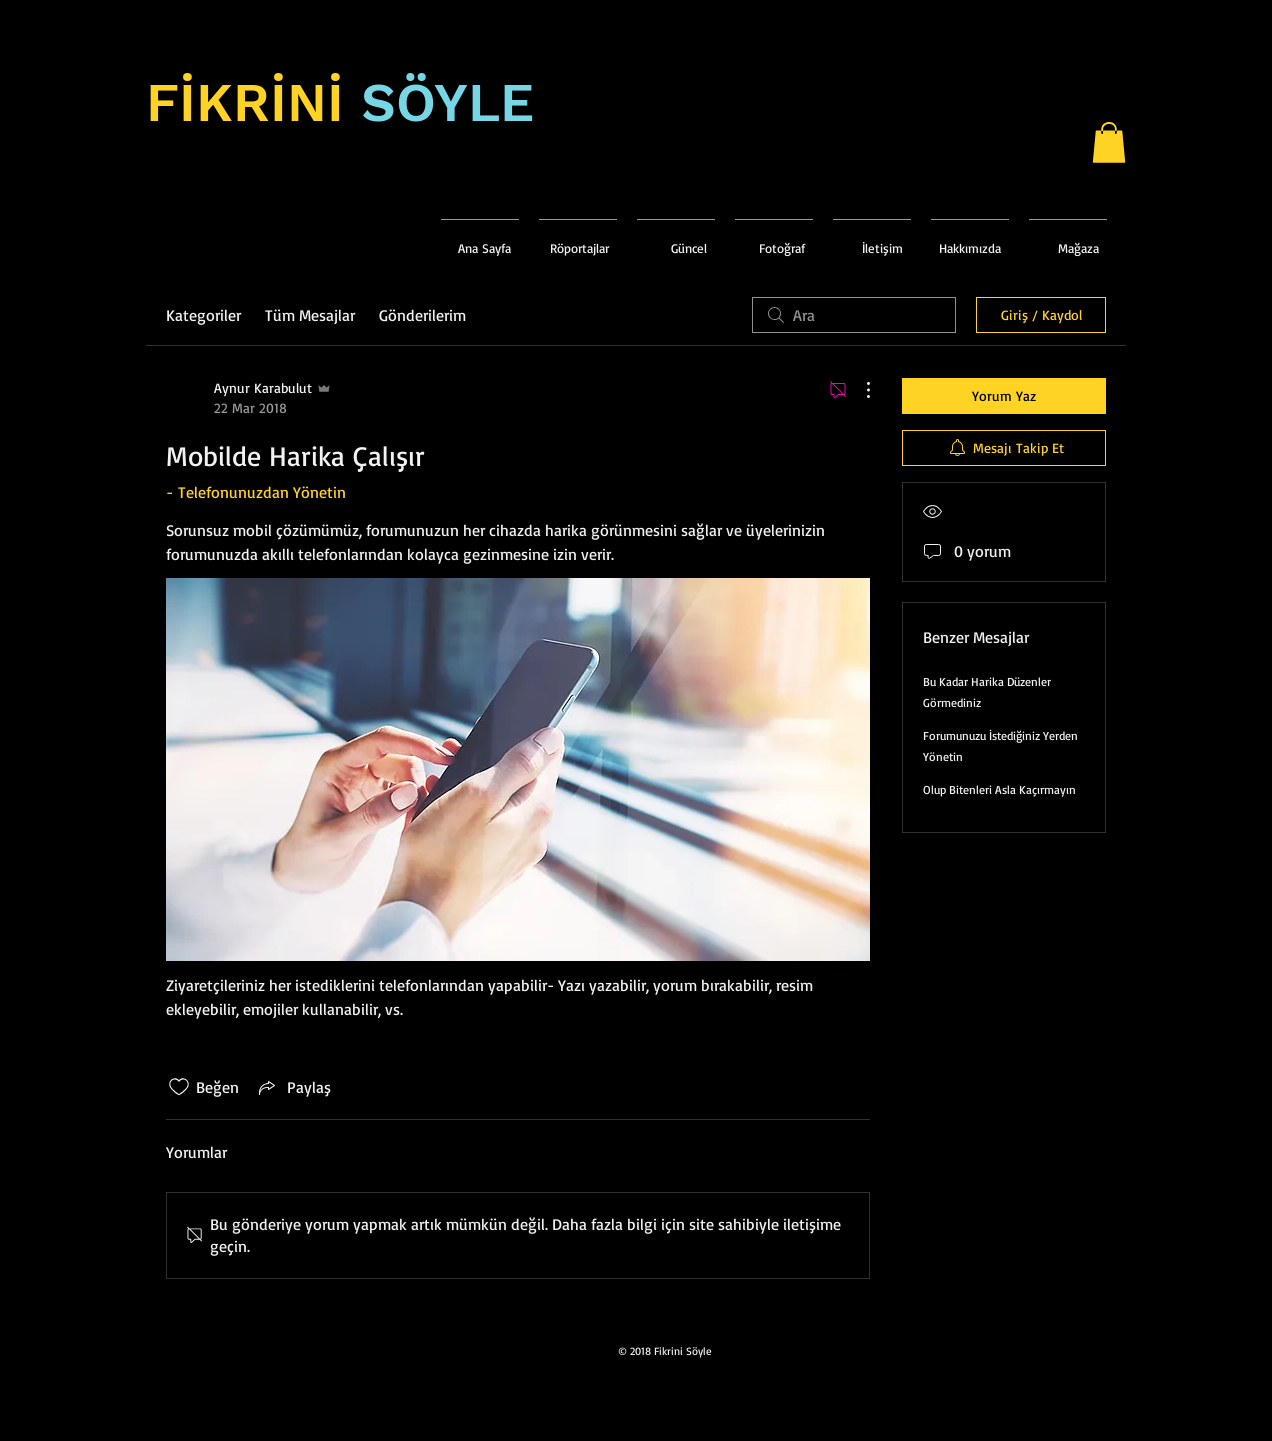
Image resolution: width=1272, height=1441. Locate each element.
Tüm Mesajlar (310, 315)
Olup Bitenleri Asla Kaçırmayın (999, 789)
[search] (854, 315)
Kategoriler (203, 315)
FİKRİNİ (245, 102)
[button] (1109, 142)
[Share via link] (293, 1087)
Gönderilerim (422, 315)
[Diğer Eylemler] (858, 390)
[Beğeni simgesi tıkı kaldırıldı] (179, 1087)
